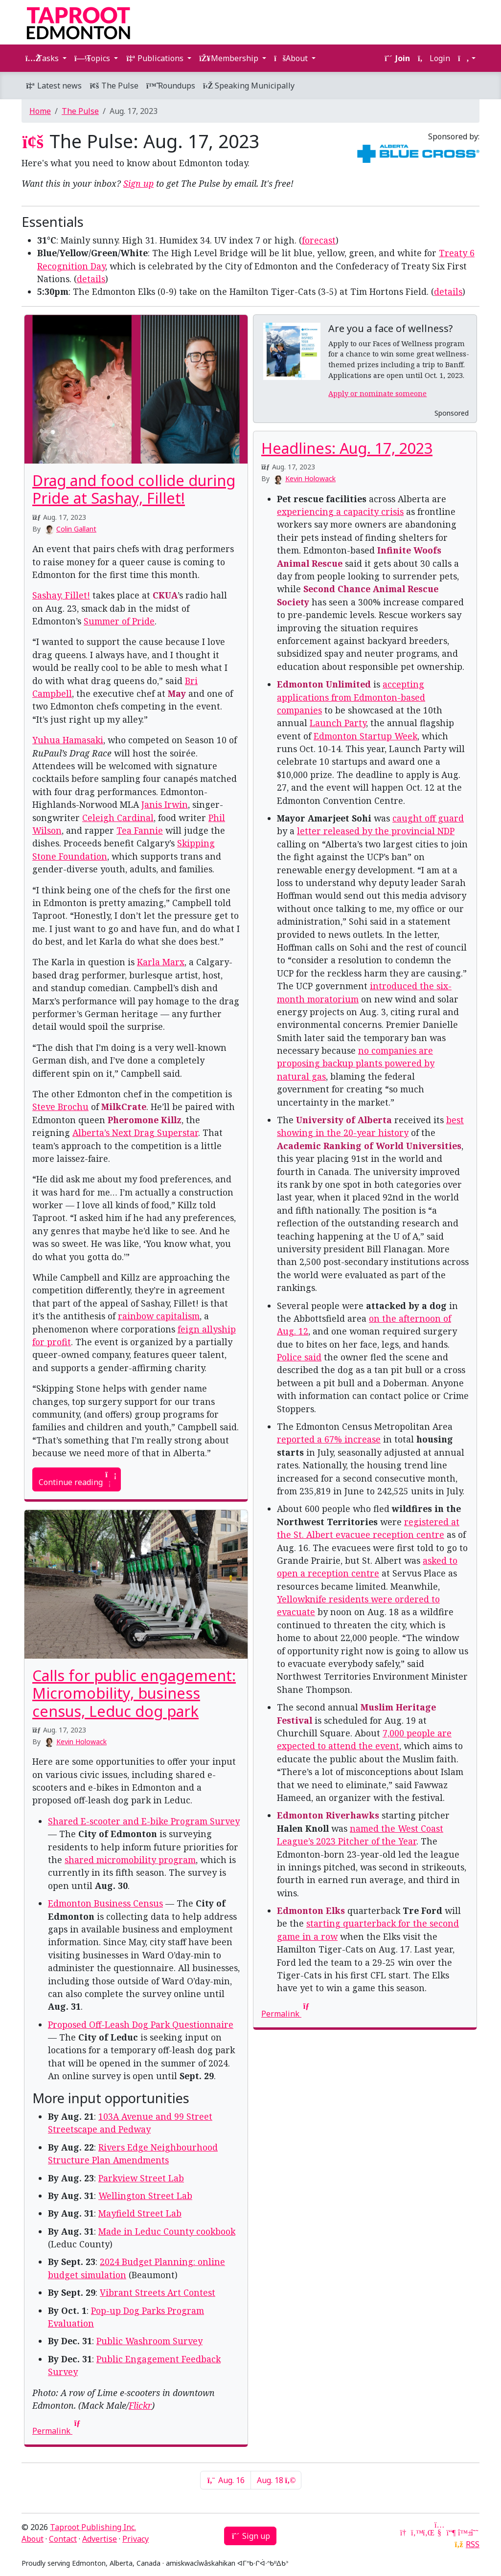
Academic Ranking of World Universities (369, 1146)
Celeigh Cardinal (118, 817)
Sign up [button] (250, 2536)
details (91, 279)
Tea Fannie (139, 830)
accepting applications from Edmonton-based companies (351, 697)
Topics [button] (93, 58)
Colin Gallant (76, 528)
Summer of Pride (119, 621)
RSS (472, 2544)
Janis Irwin (164, 804)
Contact (63, 2538)
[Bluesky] (463, 2532)
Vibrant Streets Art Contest (157, 2292)
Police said (299, 1357)
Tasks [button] (43, 58)
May (177, 693)
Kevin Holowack (310, 478)
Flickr (140, 2405)
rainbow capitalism (159, 1316)
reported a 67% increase (329, 1439)
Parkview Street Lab (141, 2178)
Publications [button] (155, 58)
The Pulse (114, 85)
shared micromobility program (130, 1859)
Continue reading (76, 1479)
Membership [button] (229, 58)
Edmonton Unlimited (324, 684)
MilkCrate (123, 1106)
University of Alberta (344, 1120)
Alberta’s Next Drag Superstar (135, 1132)
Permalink (286, 2013)
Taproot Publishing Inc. (93, 2527)
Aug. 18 (276, 2480)
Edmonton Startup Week (365, 736)
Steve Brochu (60, 1106)
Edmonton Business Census (105, 1903)
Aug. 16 (225, 2480)
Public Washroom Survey (149, 2341)
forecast (319, 240)
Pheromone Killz (145, 1120)
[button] (466, 58)
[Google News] (404, 2532)
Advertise (99, 2538)
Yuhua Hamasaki (67, 740)
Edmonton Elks (311, 1910)
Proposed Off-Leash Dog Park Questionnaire (140, 2024)
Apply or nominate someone (377, 393)
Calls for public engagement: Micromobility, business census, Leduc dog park (134, 1693)
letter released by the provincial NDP (376, 831)
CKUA (165, 595)
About (33, 2538)
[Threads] (474, 2532)
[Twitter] (416, 2532)
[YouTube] (439, 2532)
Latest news (53, 85)
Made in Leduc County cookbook (166, 2231)
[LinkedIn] (428, 2532)
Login (434, 58)
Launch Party (338, 723)
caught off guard (428, 818)
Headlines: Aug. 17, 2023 (347, 448)
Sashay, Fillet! (61, 595)
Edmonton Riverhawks (328, 1815)
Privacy (135, 2538)
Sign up (138, 183)
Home (40, 111)
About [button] (292, 58)
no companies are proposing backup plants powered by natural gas (355, 1063)
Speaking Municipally (249, 85)
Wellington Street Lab (145, 2195)
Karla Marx (160, 962)
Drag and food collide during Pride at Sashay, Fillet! (133, 489)
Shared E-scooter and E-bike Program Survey (144, 1821)
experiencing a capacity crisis (340, 511)
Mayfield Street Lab (140, 2213)
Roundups (170, 85)
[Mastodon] (451, 2532)
